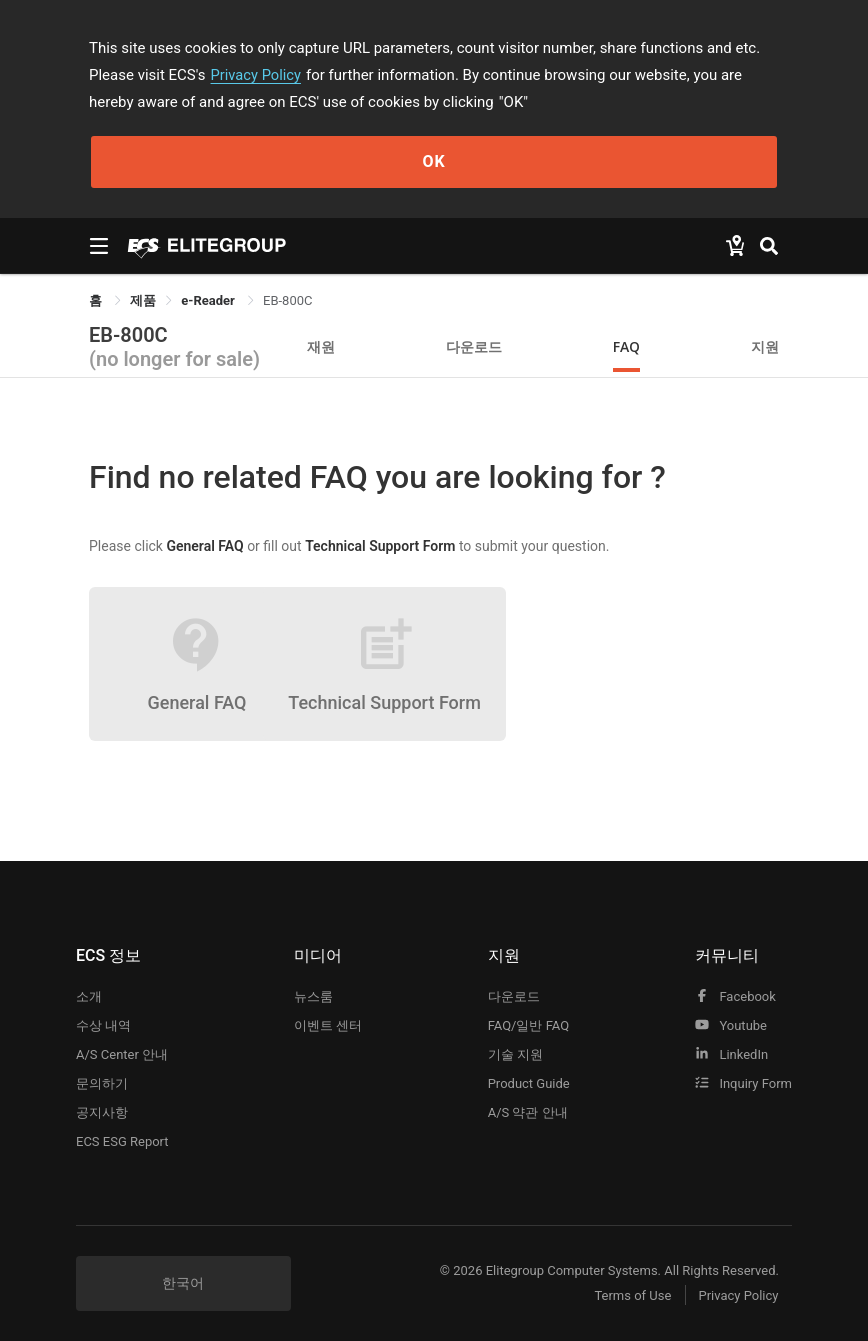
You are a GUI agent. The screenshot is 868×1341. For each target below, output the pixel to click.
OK (433, 161)
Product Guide (529, 1083)
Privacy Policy (257, 75)
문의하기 (102, 1083)
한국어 (183, 1283)
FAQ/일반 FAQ (529, 1025)
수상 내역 (103, 1025)
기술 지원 (515, 1054)
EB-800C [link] (287, 300)
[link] (143, 300)
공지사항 (102, 1112)
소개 (89, 996)
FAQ (626, 346)
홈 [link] (97, 300)
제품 (143, 300)
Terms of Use (628, 1295)
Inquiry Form (743, 1083)
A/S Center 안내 (122, 1054)
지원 (765, 346)
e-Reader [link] (209, 300)
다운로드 (474, 346)
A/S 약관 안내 (528, 1112)
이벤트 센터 (328, 1025)
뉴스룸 (313, 996)
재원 (321, 346)
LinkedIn (731, 1054)
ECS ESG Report (122, 1141)
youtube (731, 1025)
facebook (735, 996)
